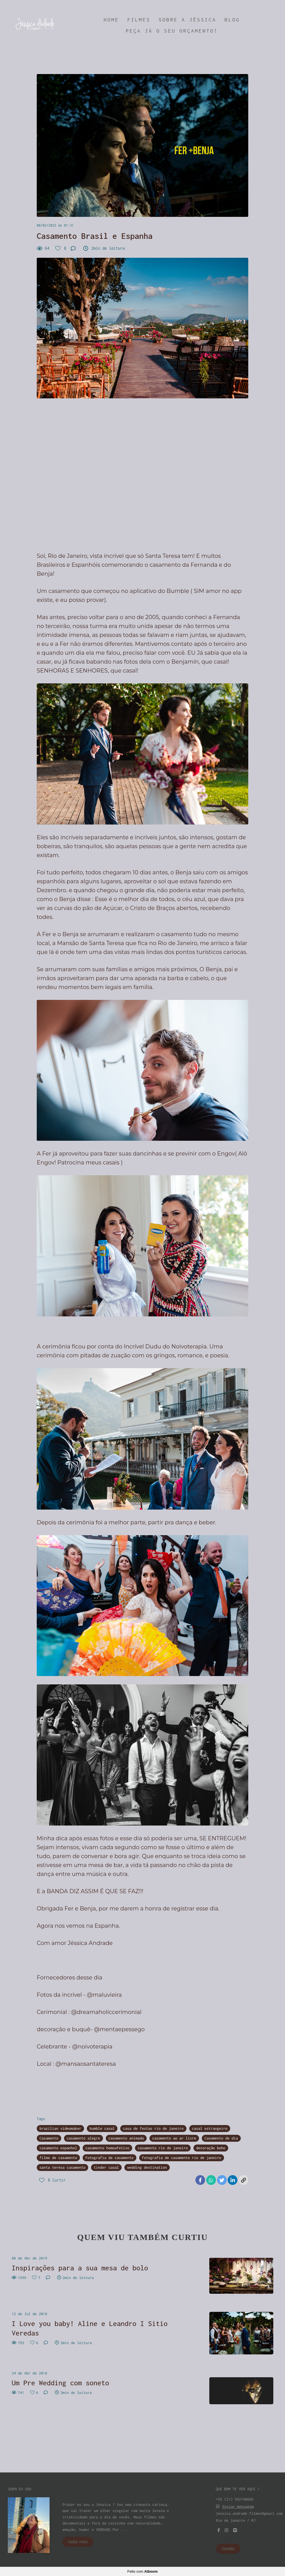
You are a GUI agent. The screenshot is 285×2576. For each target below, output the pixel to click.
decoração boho (210, 2148)
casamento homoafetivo (107, 2148)
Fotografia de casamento (109, 2157)
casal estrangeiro (210, 2128)
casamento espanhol (58, 2148)
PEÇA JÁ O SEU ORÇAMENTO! (172, 31)
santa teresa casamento (62, 2167)
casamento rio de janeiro (163, 2148)
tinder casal (106, 2167)
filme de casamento (58, 2157)
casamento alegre (83, 2138)
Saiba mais (78, 2542)
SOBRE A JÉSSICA (187, 20)
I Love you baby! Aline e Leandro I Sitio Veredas (90, 2328)
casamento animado (126, 2138)
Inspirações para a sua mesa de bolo (80, 2268)
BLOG (232, 20)
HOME (111, 20)
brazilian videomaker (60, 2128)
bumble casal (102, 2128)
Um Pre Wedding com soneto (60, 2383)
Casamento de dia (221, 2138)
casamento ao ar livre (174, 2138)
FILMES (138, 20)
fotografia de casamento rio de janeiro (181, 2157)
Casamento (49, 2138)
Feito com (142, 2571)
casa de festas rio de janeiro (153, 2128)
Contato (228, 2549)
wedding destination (147, 2167)
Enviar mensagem (238, 2506)
